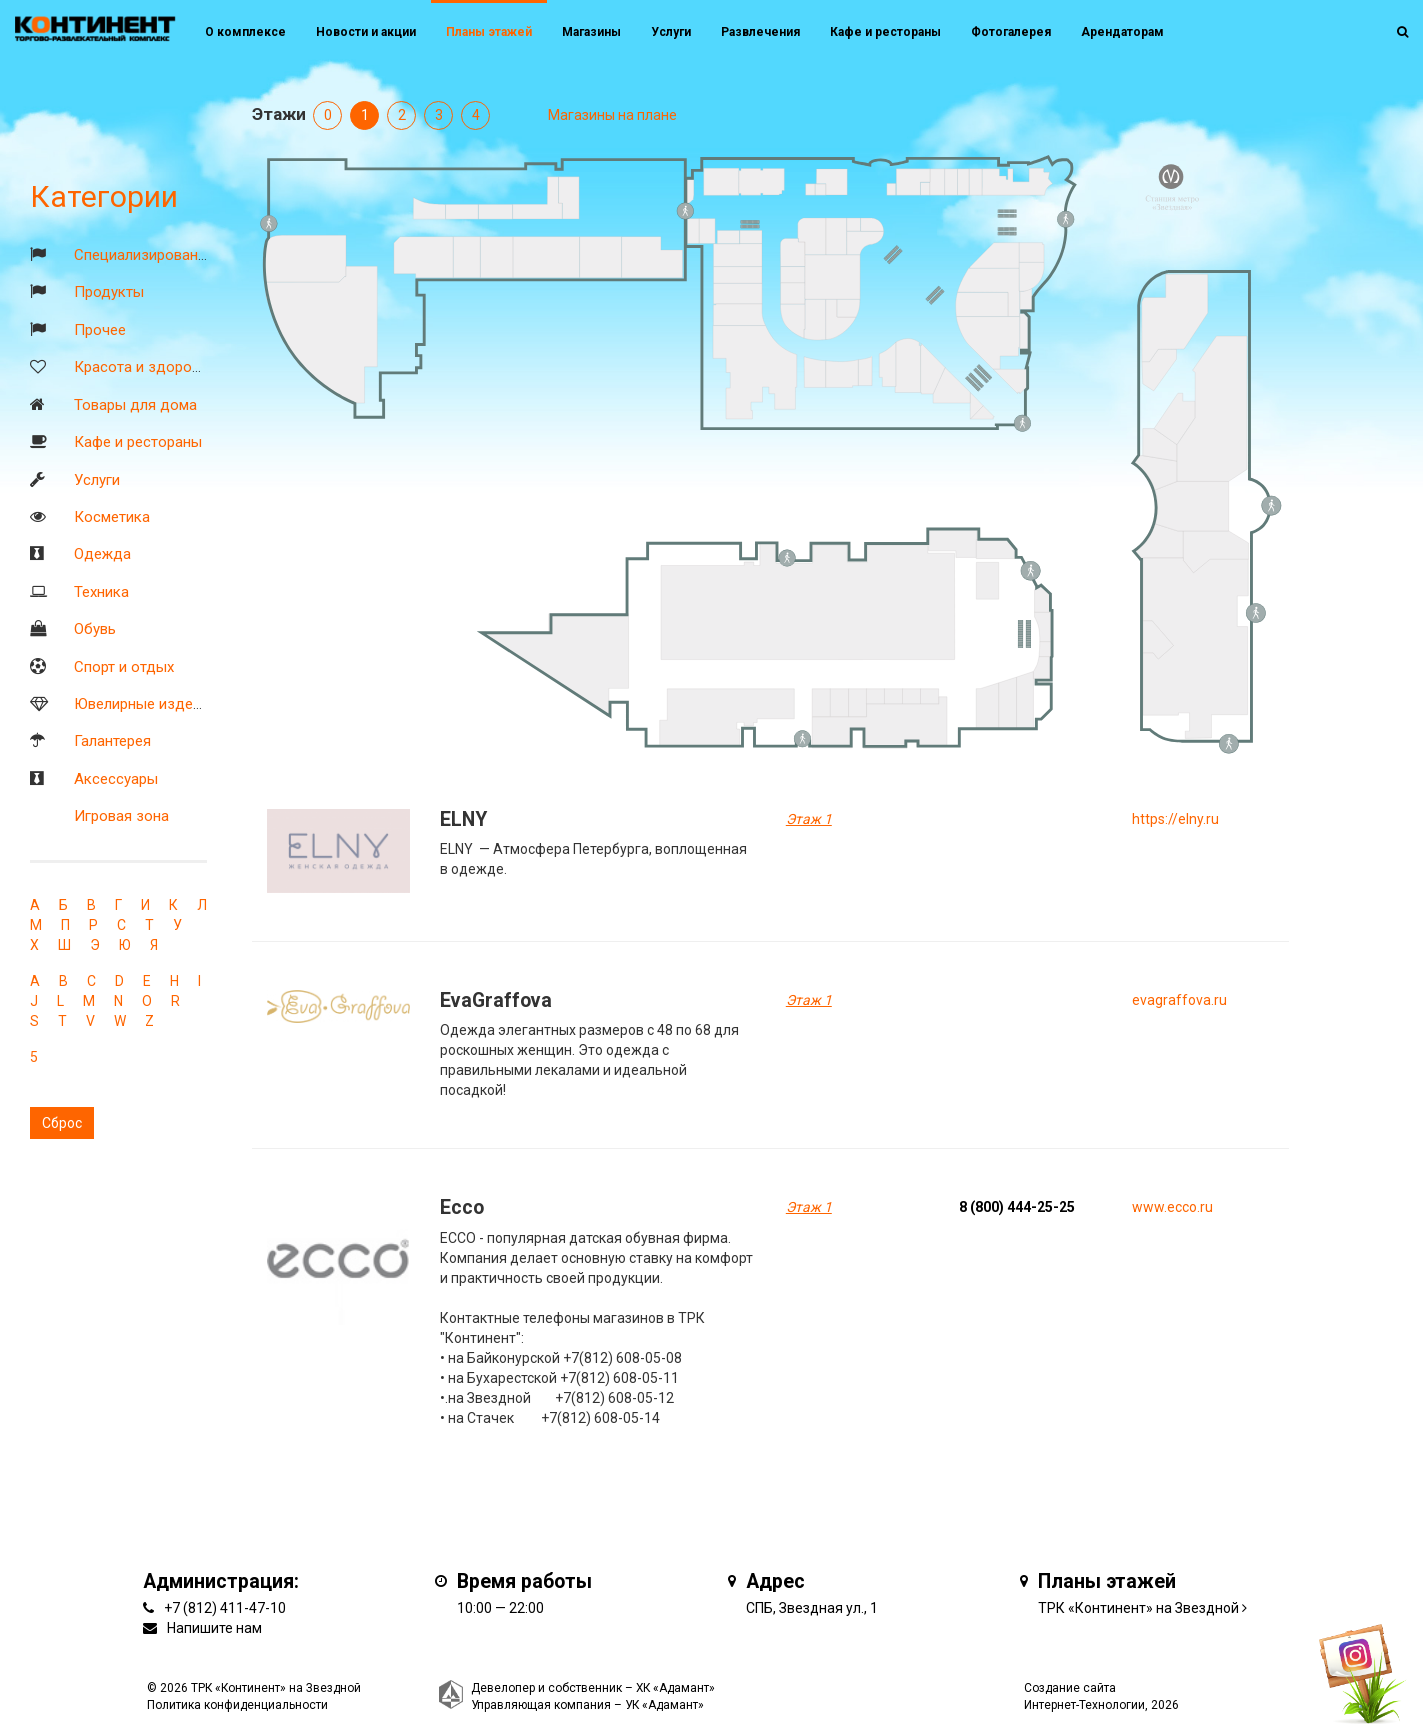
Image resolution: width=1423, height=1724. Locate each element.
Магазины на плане (612, 115)
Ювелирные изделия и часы (171, 704)
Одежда (102, 554)
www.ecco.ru (1172, 1207)
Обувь (95, 629)
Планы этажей (489, 32)
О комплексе (245, 32)
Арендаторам (1122, 32)
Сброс (62, 1123)
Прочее (100, 330)
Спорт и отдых (124, 667)
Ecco (462, 1207)
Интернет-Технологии (1084, 1705)
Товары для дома (135, 405)
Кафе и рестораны (138, 442)
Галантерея (112, 741)
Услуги (97, 480)
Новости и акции (366, 32)
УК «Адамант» (664, 1705)
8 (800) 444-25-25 (1017, 1207)
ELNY (463, 819)
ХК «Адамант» (675, 1688)
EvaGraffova (496, 1000)
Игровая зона (121, 816)
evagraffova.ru (1179, 1000)
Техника (101, 592)
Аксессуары (116, 779)
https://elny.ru (1175, 819)
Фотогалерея (1011, 32)
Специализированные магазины (185, 255)
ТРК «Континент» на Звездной (1138, 1608)
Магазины (591, 32)
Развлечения (760, 32)
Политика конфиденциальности (237, 1705)
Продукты (109, 292)
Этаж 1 (809, 819)
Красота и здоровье (145, 367)
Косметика (112, 517)
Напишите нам (214, 1628)
